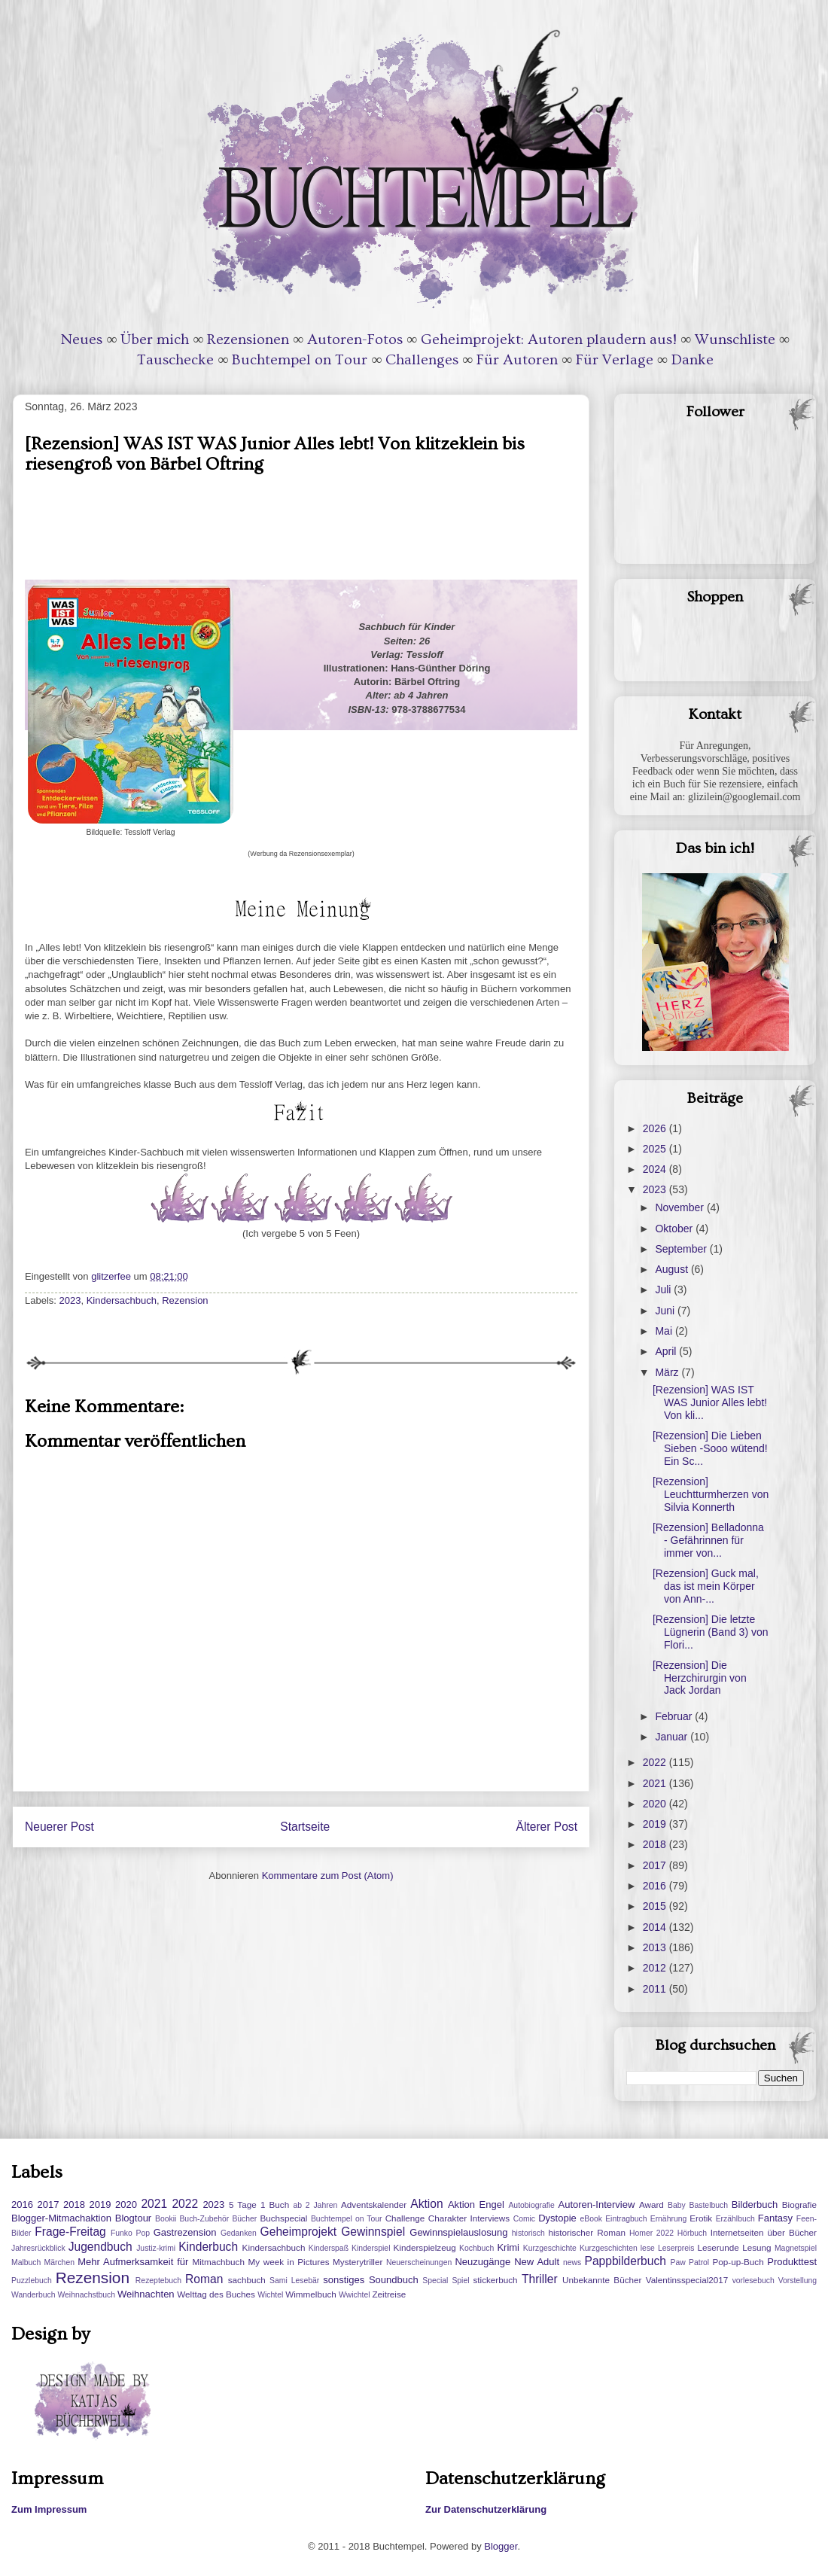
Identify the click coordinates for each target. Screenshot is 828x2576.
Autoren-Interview (596, 2204)
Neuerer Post (59, 1826)
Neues (81, 339)
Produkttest (792, 2261)
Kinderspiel (371, 2248)
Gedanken (239, 2233)
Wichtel (270, 2295)
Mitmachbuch (218, 2262)
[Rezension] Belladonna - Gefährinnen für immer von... (708, 1540)
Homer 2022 (651, 2233)
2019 (656, 1824)
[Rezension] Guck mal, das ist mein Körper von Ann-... (706, 1586)
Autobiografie (531, 2205)
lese (648, 2248)
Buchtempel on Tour (299, 360)
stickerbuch (495, 2280)
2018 (656, 1844)
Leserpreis (676, 2248)
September (682, 1249)
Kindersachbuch (122, 1300)
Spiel (460, 2280)
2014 (656, 1927)
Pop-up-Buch (737, 2262)
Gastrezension (185, 2232)
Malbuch (26, 2262)
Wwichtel (354, 2295)
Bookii (165, 2219)
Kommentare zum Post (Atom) (328, 1875)
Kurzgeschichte (550, 2248)
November (680, 1207)
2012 (656, 1968)
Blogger (500, 2546)
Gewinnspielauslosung (458, 2232)
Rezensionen (248, 339)
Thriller (540, 2279)
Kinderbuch (208, 2246)
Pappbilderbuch (625, 2261)
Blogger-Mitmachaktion (61, 2218)
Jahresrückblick (38, 2248)
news (572, 2262)
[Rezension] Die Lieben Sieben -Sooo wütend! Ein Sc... (710, 1448)
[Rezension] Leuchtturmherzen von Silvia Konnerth (711, 1494)
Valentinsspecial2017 (687, 2280)
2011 (656, 1989)
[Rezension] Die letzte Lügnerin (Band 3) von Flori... (711, 1632)
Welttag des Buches (216, 2294)
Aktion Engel (476, 2204)
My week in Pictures (289, 2262)
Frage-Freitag (70, 2231)
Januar (672, 1737)
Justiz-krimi (155, 2248)
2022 (656, 1762)
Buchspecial (283, 2218)
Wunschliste (735, 339)
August (672, 1269)
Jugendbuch (100, 2246)
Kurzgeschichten (609, 2248)
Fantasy (775, 2218)
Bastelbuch (708, 2205)
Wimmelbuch (310, 2294)
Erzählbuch (735, 2219)
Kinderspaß (329, 2248)
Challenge (405, 2218)
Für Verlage (614, 360)
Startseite (305, 1826)
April (667, 1351)
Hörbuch (692, 2233)
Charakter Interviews (469, 2218)
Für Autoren (517, 360)
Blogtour (133, 2218)
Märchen (59, 2262)
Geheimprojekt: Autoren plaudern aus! (549, 339)
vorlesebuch (753, 2280)
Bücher (244, 2219)
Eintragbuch (626, 2219)
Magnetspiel (796, 2248)
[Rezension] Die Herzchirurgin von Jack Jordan (700, 1678)
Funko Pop (130, 2233)
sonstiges (343, 2279)
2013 (656, 1947)
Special (435, 2280)
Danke (692, 360)
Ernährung (668, 2219)
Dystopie (557, 2218)
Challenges (421, 360)
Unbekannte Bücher (601, 2280)
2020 (656, 1804)
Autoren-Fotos (355, 339)
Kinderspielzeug (425, 2247)
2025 (656, 1149)
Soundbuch (394, 2279)
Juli (664, 1289)
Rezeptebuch (158, 2280)
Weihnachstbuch (86, 2295)
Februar (675, 1716)
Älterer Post (546, 1826)
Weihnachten (146, 2294)
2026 (656, 1128)
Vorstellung (797, 2280)
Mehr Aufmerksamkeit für (133, 2261)
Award (651, 2204)
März (668, 1372)
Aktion (426, 2203)
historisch (528, 2233)
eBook (591, 2219)
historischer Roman (587, 2232)
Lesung (756, 2247)
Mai (664, 1331)
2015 (656, 1906)
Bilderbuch (755, 2204)
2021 (656, 1783)
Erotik (700, 2218)
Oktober (675, 1229)
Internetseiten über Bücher (764, 2232)
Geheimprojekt (298, 2231)
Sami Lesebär (294, 2280)
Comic (524, 2219)
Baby (677, 2205)
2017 (656, 1865)
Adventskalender (373, 2204)
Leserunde (718, 2247)
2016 (656, 1886)
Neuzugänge (482, 2261)
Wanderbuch (33, 2295)
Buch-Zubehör (204, 2219)
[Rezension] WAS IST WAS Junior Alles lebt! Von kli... (710, 1402)
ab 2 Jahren (315, 2205)
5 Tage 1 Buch (259, 2204)
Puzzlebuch (31, 2280)
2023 (70, 1300)
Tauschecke (175, 360)
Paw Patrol (690, 2262)
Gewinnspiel (373, 2231)
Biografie (799, 2204)
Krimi (508, 2247)
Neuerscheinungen (419, 2262)
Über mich (154, 339)
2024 (656, 1169)
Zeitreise (389, 2294)
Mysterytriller (357, 2262)
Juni (666, 1311)
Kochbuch (476, 2248)
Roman (204, 2279)
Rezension (185, 1300)
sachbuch (247, 2280)
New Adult (536, 2261)
